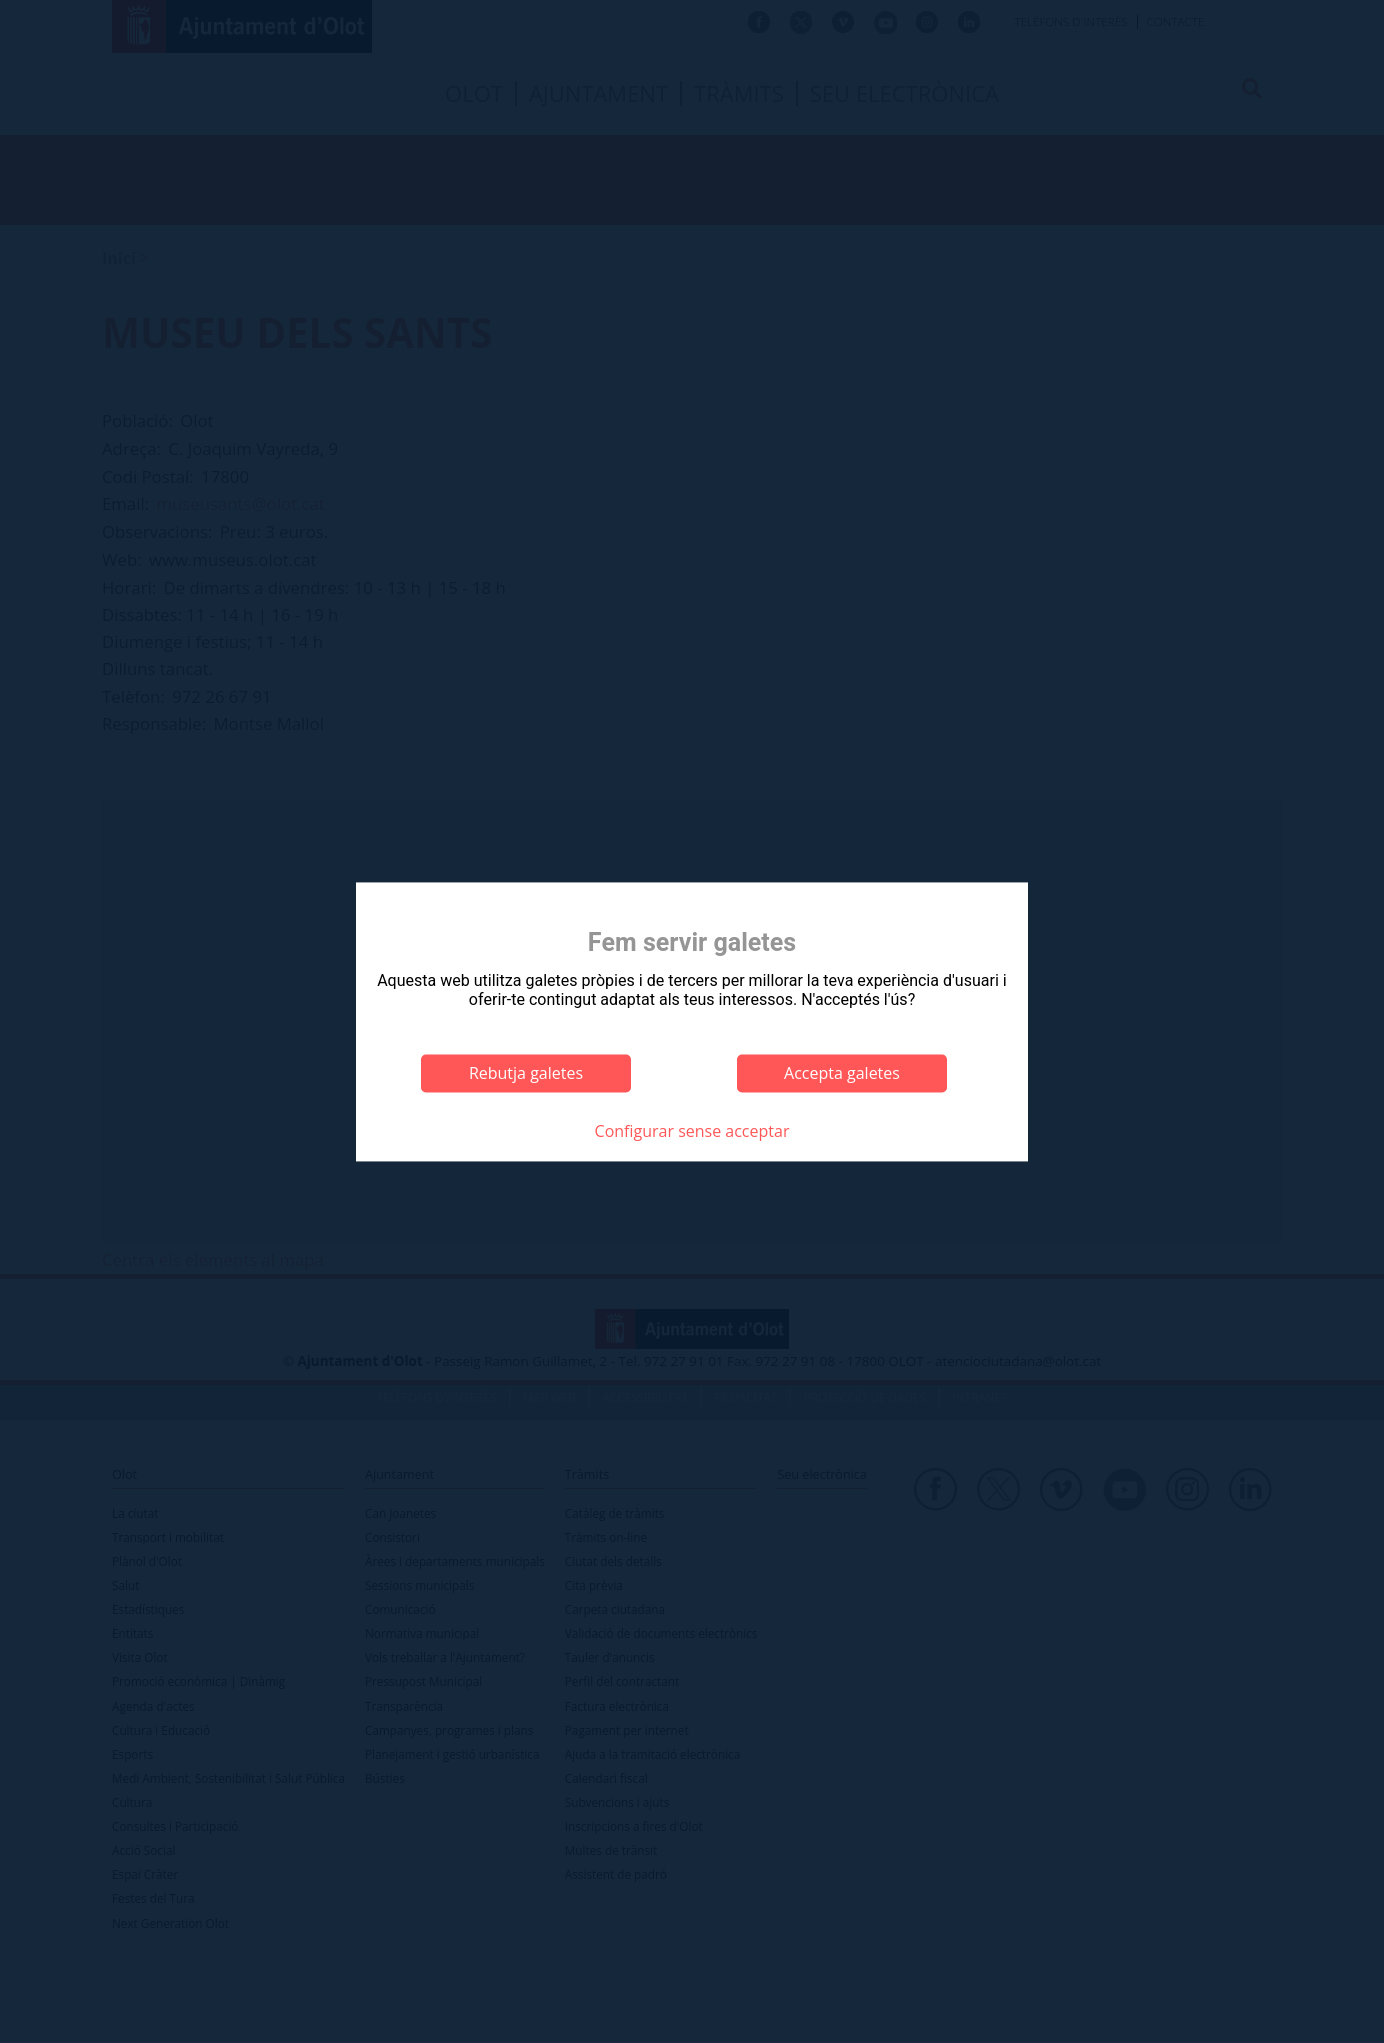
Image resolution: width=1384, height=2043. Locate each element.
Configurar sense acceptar (692, 1132)
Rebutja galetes (526, 1073)
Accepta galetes (842, 1073)
